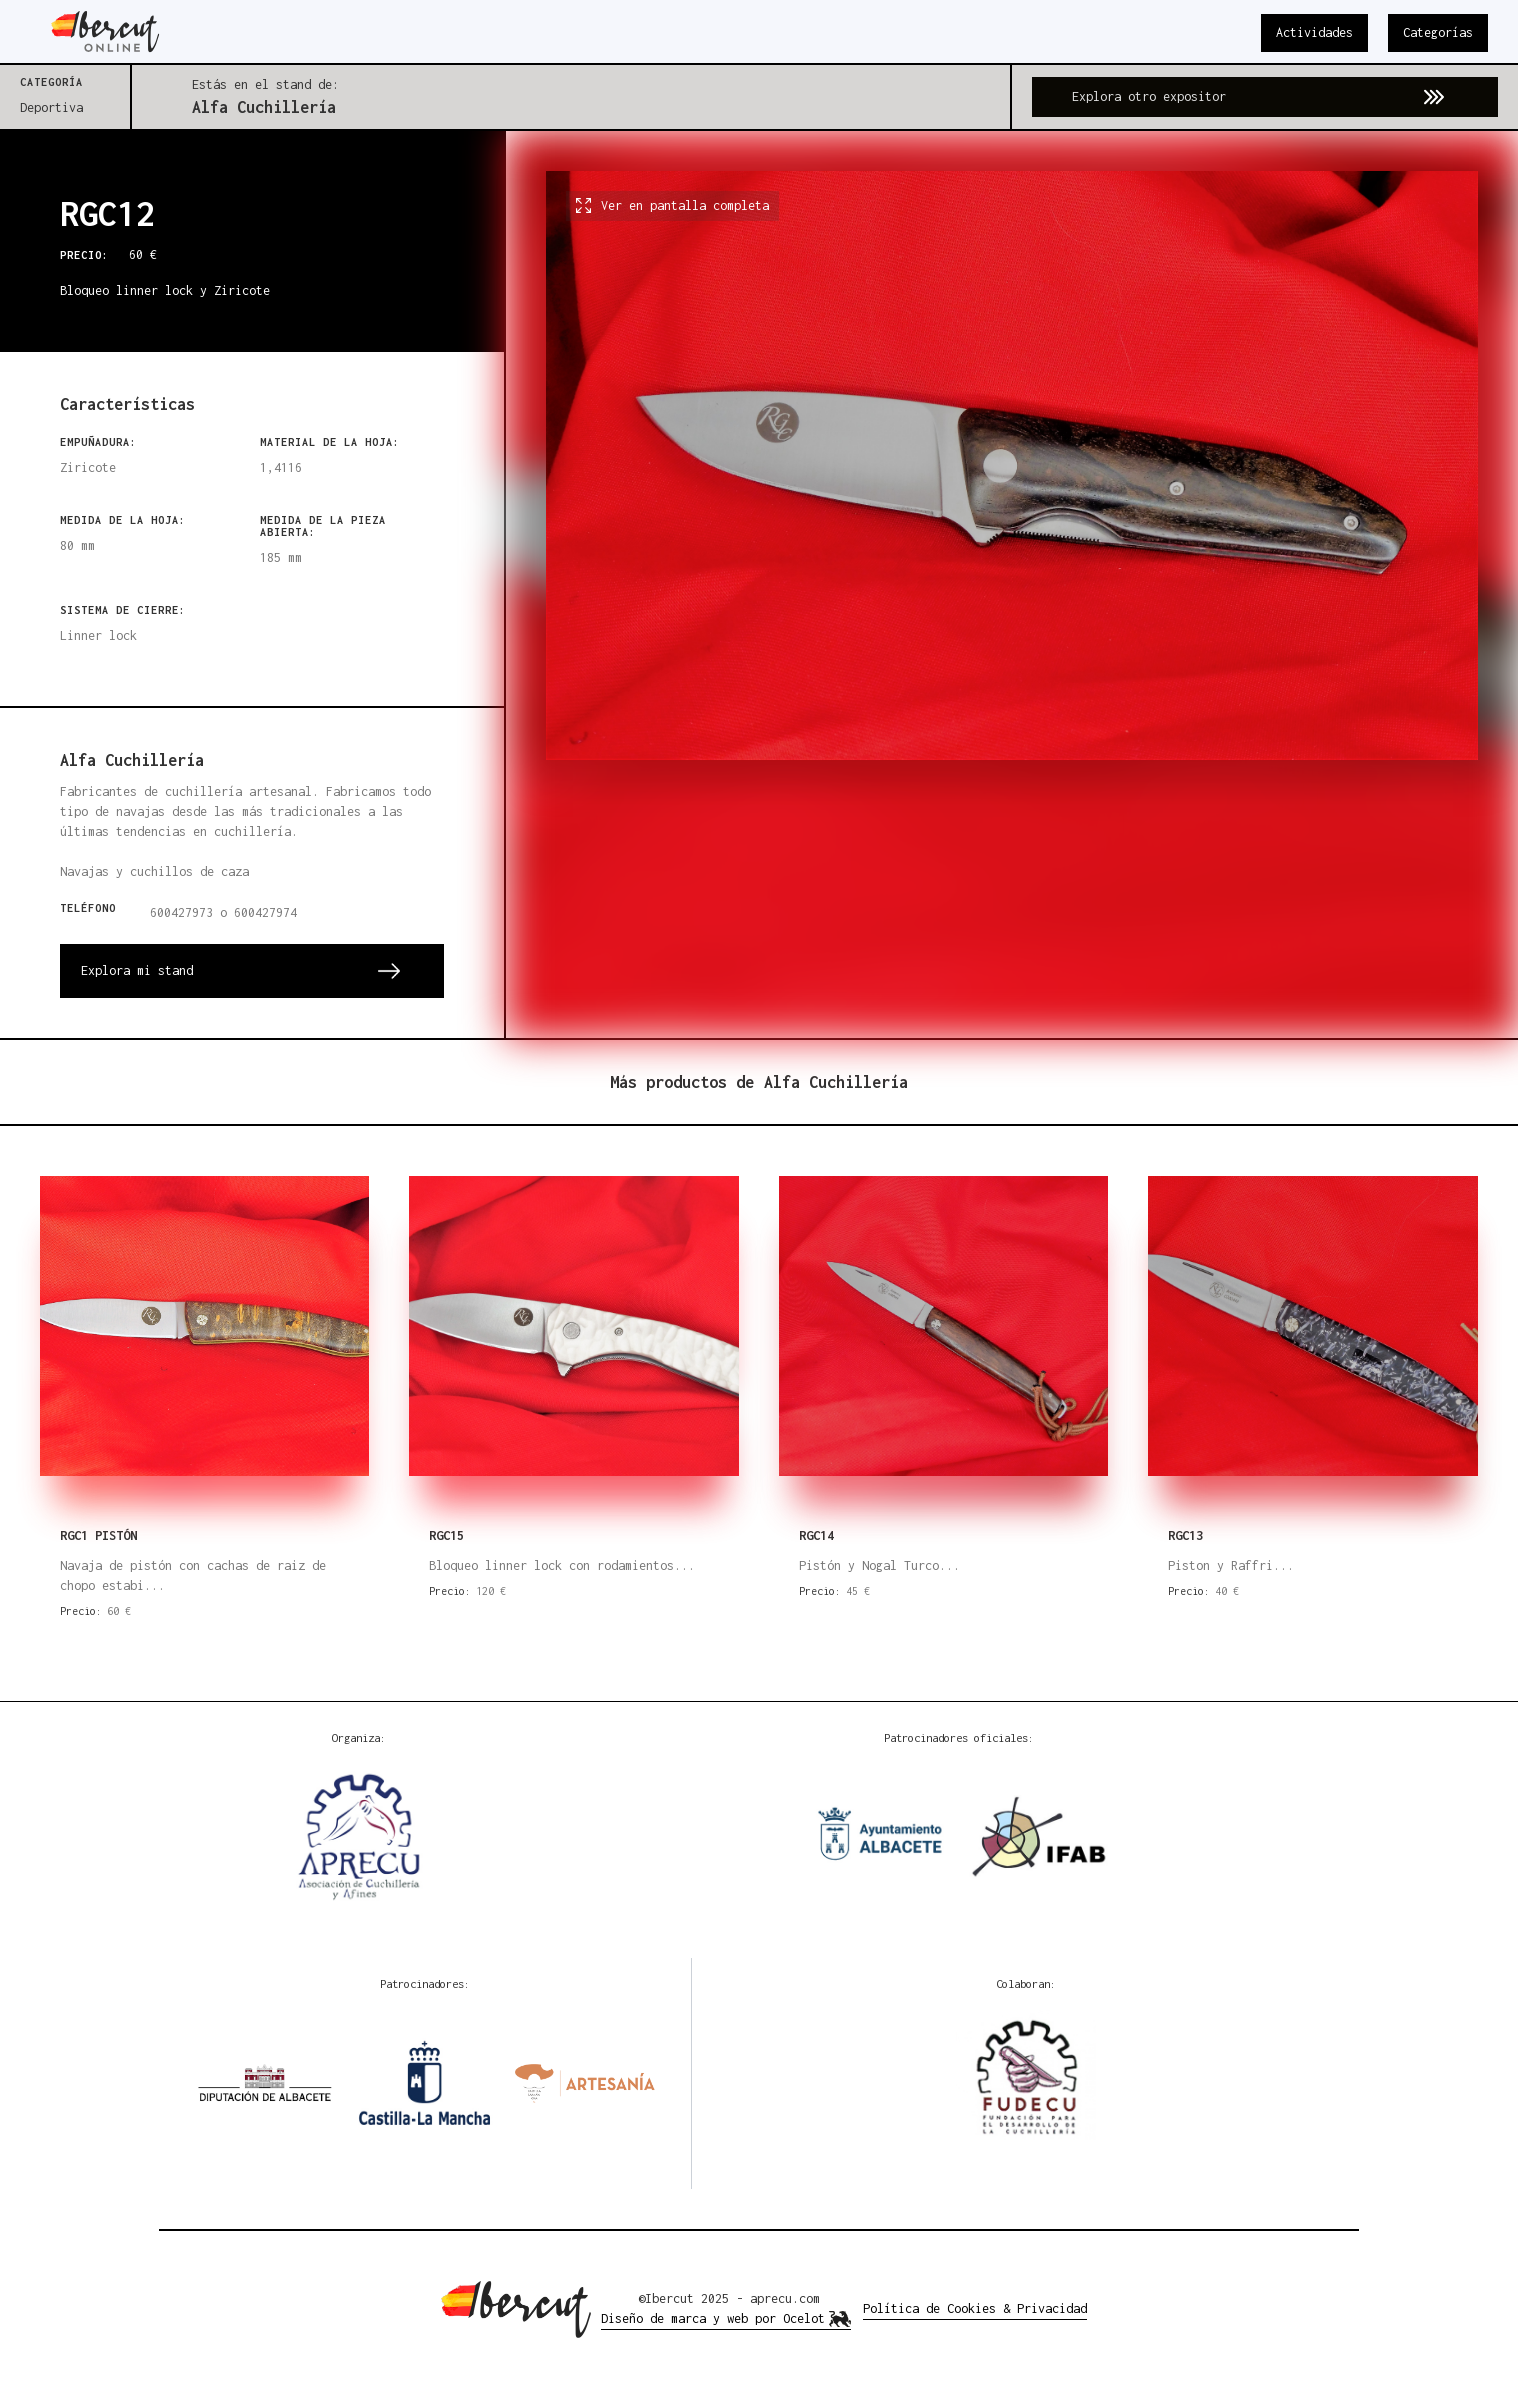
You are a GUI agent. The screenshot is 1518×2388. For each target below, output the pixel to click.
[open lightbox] (1012, 584)
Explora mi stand (137, 970)
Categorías (1438, 32)
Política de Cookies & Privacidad (975, 2308)
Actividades (1314, 32)
